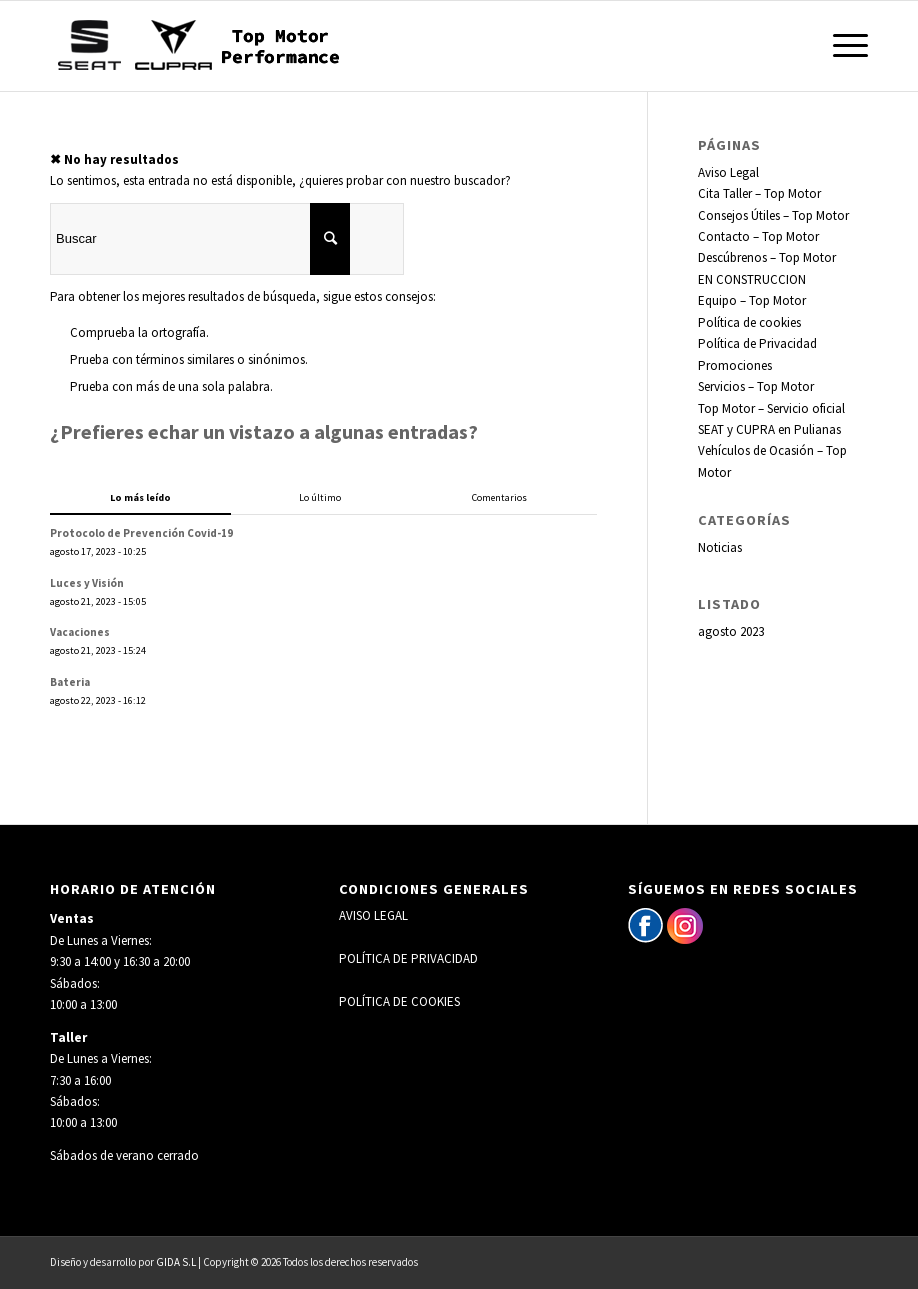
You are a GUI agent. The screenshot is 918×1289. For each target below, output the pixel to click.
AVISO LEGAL (373, 915)
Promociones (735, 365)
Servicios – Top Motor (756, 386)
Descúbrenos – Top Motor (767, 257)
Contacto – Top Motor (758, 236)
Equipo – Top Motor (752, 300)
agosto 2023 (731, 631)
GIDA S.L (176, 1262)
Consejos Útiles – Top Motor (773, 215)
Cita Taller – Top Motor (759, 193)
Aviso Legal (728, 172)
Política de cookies (749, 322)
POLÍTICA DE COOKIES (399, 1001)
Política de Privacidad (757, 343)
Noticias (720, 547)
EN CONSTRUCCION (752, 279)
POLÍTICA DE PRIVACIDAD (408, 958)
